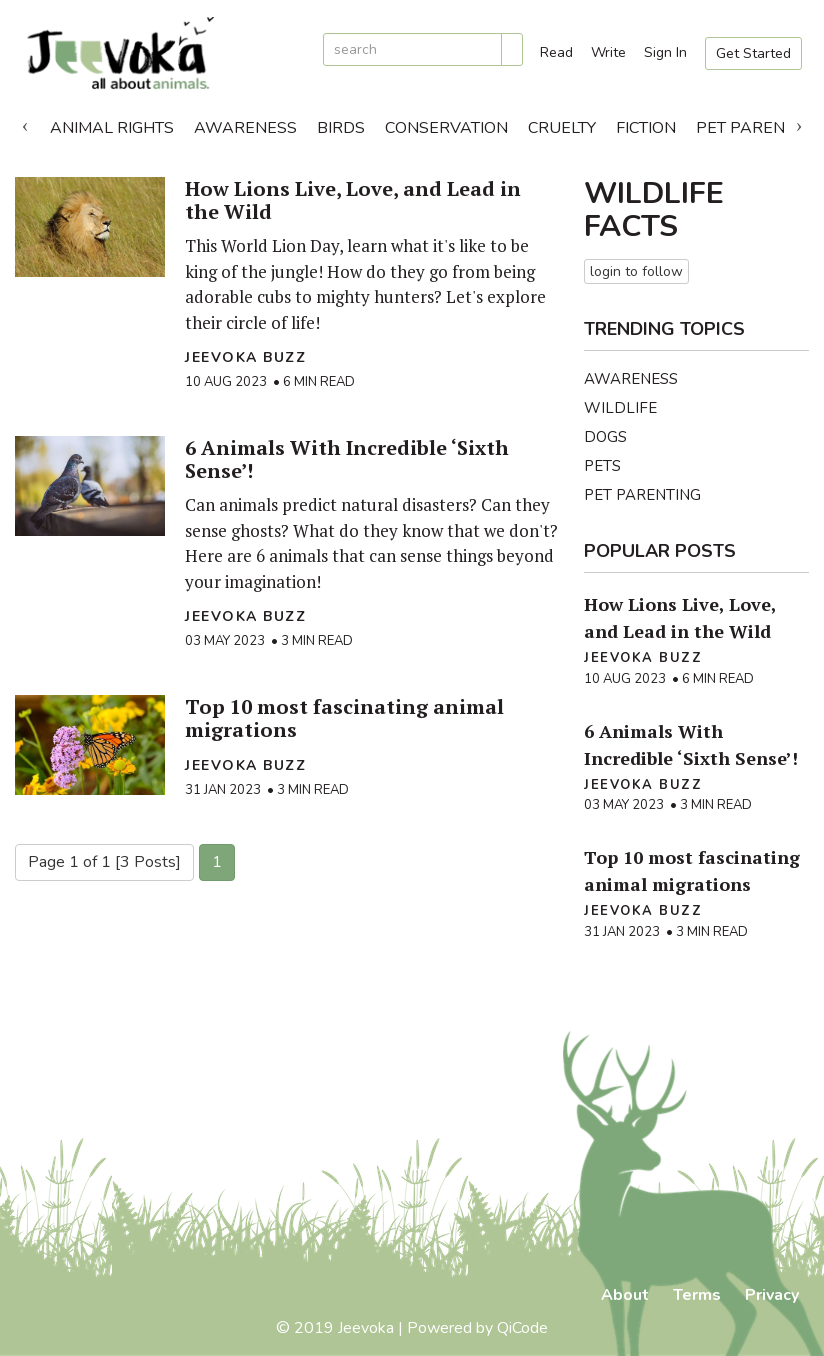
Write (608, 52)
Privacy (772, 1295)
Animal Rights (112, 128)
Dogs (605, 437)
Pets (602, 466)
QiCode (522, 1328)
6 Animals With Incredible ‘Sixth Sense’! (347, 459)
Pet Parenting (642, 495)
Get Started (753, 53)
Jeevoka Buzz (245, 357)
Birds (341, 128)
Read (556, 52)
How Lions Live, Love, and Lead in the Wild (353, 200)
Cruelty (562, 128)
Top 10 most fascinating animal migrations (344, 718)
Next (799, 123)
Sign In (665, 52)
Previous (25, 123)
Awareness (245, 128)
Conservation (446, 128)
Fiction (646, 128)
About (625, 1295)
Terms (697, 1295)
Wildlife (620, 408)
